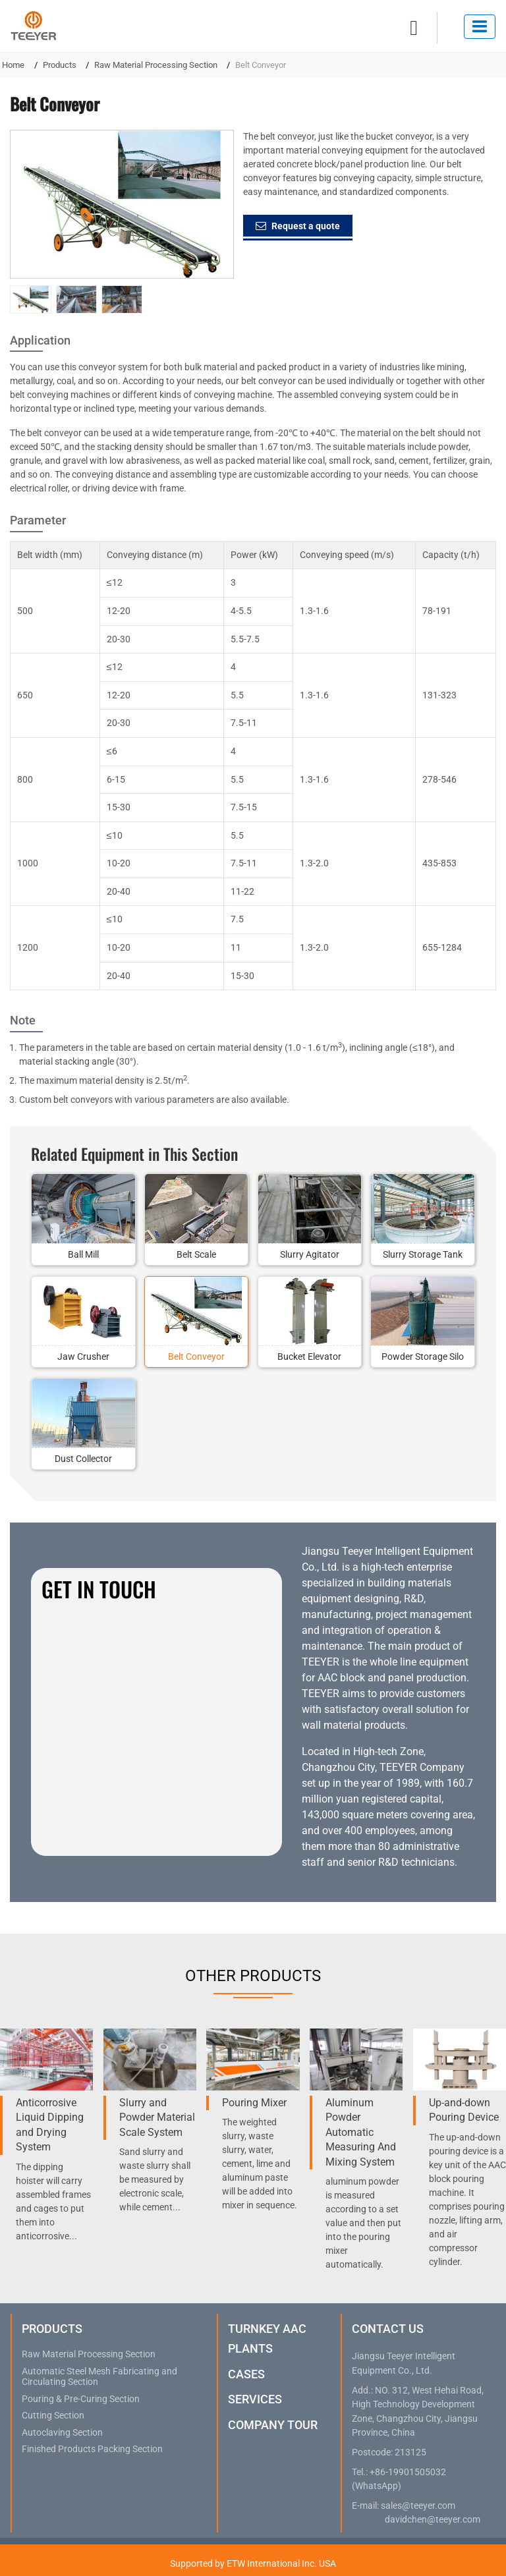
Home (13, 65)
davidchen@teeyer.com (432, 2519)
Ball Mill (83, 1254)
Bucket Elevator (309, 1356)
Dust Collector (83, 1458)
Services (255, 2399)
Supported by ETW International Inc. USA (253, 2563)
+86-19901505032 (408, 2472)
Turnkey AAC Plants (267, 2338)
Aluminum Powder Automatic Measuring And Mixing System (360, 2132)
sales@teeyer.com (418, 2505)
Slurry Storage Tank (423, 1254)
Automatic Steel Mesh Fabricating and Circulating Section (99, 2377)
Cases (246, 2374)
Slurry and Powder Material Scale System (157, 2117)
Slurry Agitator (309, 1254)
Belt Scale (196, 1254)
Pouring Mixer (254, 2102)
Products (59, 65)
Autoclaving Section (62, 2433)
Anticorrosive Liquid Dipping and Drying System (50, 2124)
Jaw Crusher (83, 1356)
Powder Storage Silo (422, 1356)
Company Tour (273, 2425)
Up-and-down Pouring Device (464, 2109)
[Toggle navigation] (479, 26)
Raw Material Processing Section (155, 65)
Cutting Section (53, 2416)
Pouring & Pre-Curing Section (81, 2399)
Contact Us (388, 2329)
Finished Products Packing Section (92, 2449)
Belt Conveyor (196, 1356)
